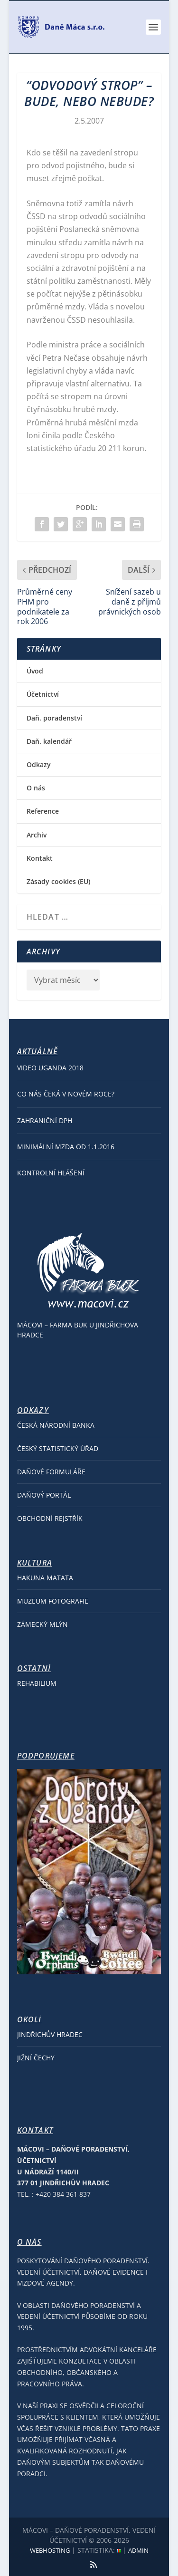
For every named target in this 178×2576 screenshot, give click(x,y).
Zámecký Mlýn (42, 1624)
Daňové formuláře (51, 1471)
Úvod (35, 670)
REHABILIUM (36, 1683)
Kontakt (40, 858)
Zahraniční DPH (44, 1120)
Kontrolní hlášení (50, 1172)
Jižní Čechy (36, 2057)
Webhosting (50, 2550)
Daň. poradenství (54, 717)
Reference (43, 811)
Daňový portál (44, 1494)
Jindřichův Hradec (50, 2034)
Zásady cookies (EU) (58, 881)
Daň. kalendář (49, 741)
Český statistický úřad (57, 1448)
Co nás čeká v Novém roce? (65, 1093)
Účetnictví (43, 694)
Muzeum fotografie (52, 1600)
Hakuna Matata (45, 1577)
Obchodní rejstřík (50, 1518)
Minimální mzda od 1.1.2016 (65, 1146)
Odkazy (39, 764)
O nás (36, 787)
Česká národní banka (55, 1425)
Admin (138, 2550)
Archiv (37, 834)
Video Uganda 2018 (50, 1067)
